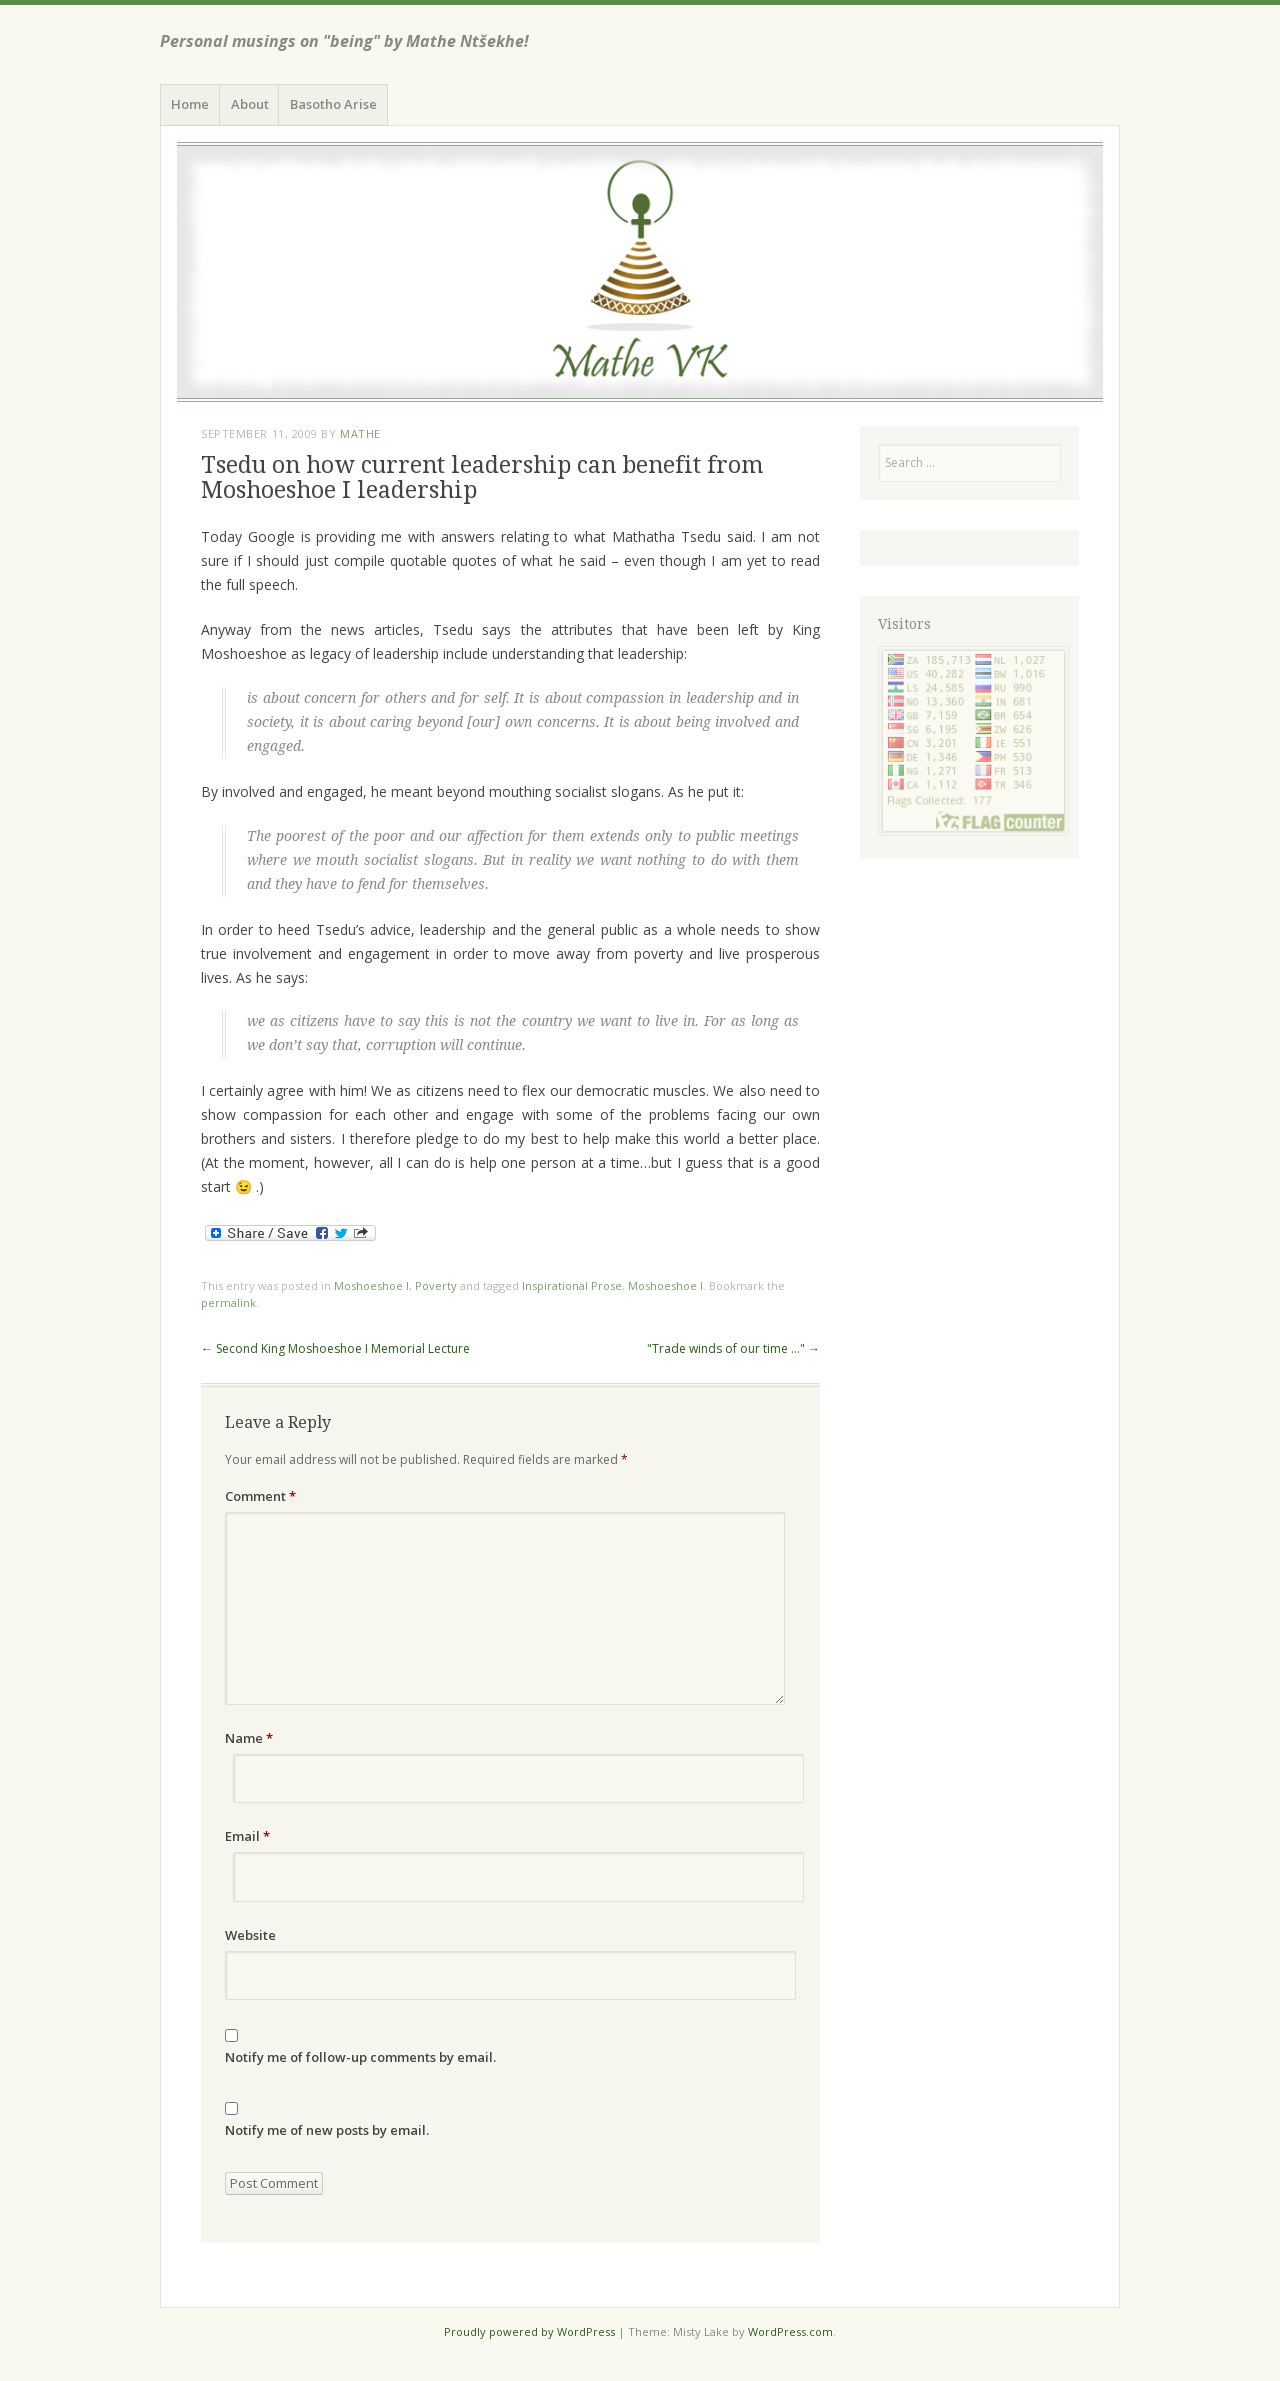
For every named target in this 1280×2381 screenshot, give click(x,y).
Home (190, 104)
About (250, 104)
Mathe (360, 433)
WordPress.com (790, 2331)
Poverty (436, 1285)
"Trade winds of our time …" (733, 1348)
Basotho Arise (333, 104)
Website (250, 1935)
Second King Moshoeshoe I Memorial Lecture (335, 1348)
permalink (228, 1302)
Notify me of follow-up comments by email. (360, 2057)
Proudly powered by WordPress (529, 2331)
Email (247, 1836)
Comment (260, 1496)
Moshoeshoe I (371, 1285)
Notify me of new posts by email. (327, 2130)
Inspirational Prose (572, 1285)
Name (249, 1738)
